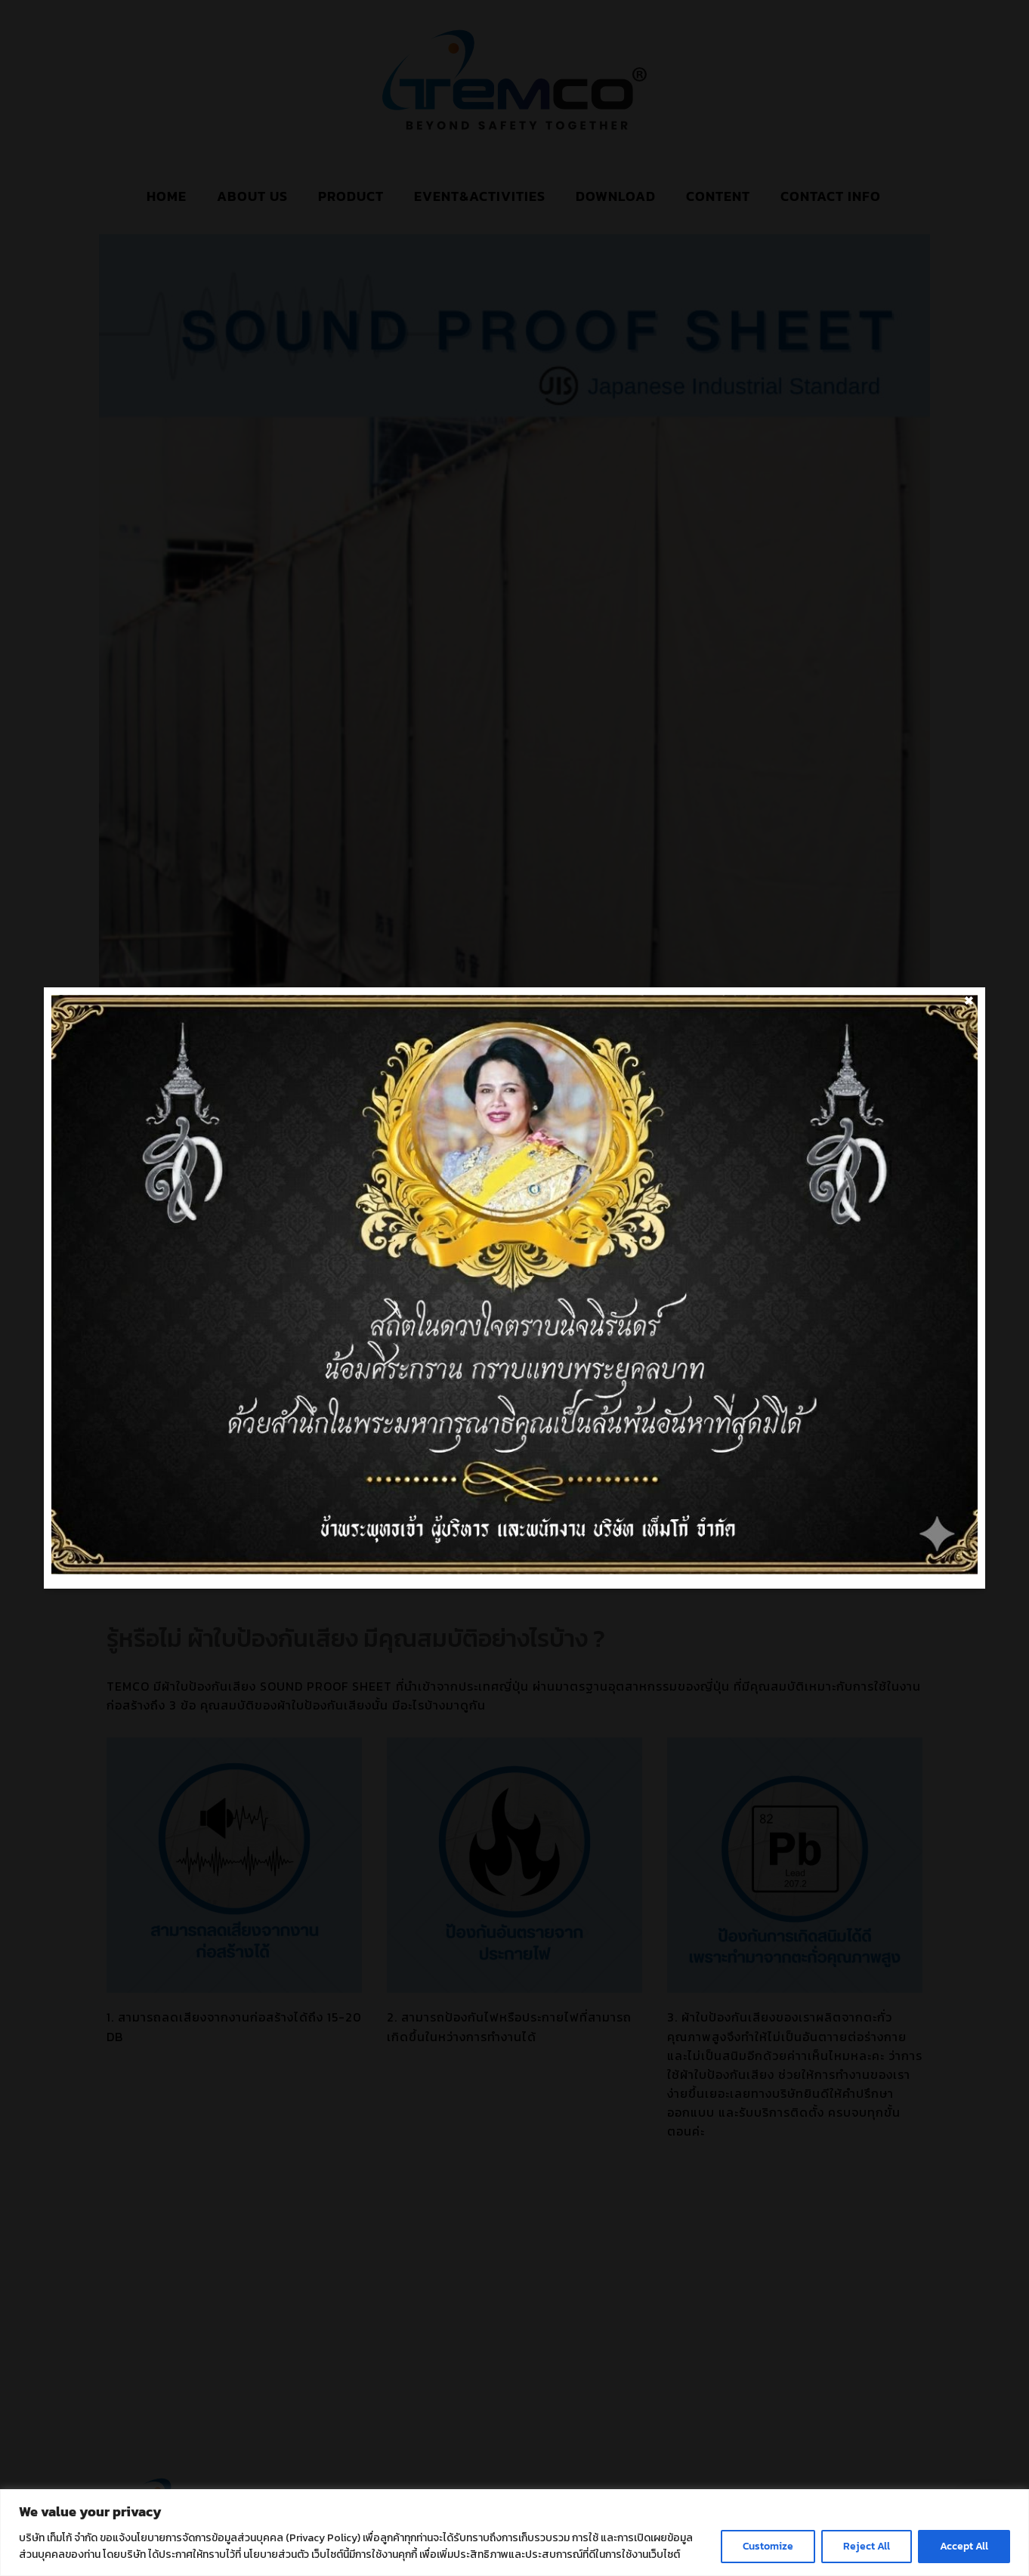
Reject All (866, 2546)
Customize (768, 2546)
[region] (514, 2532)
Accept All (964, 2546)
